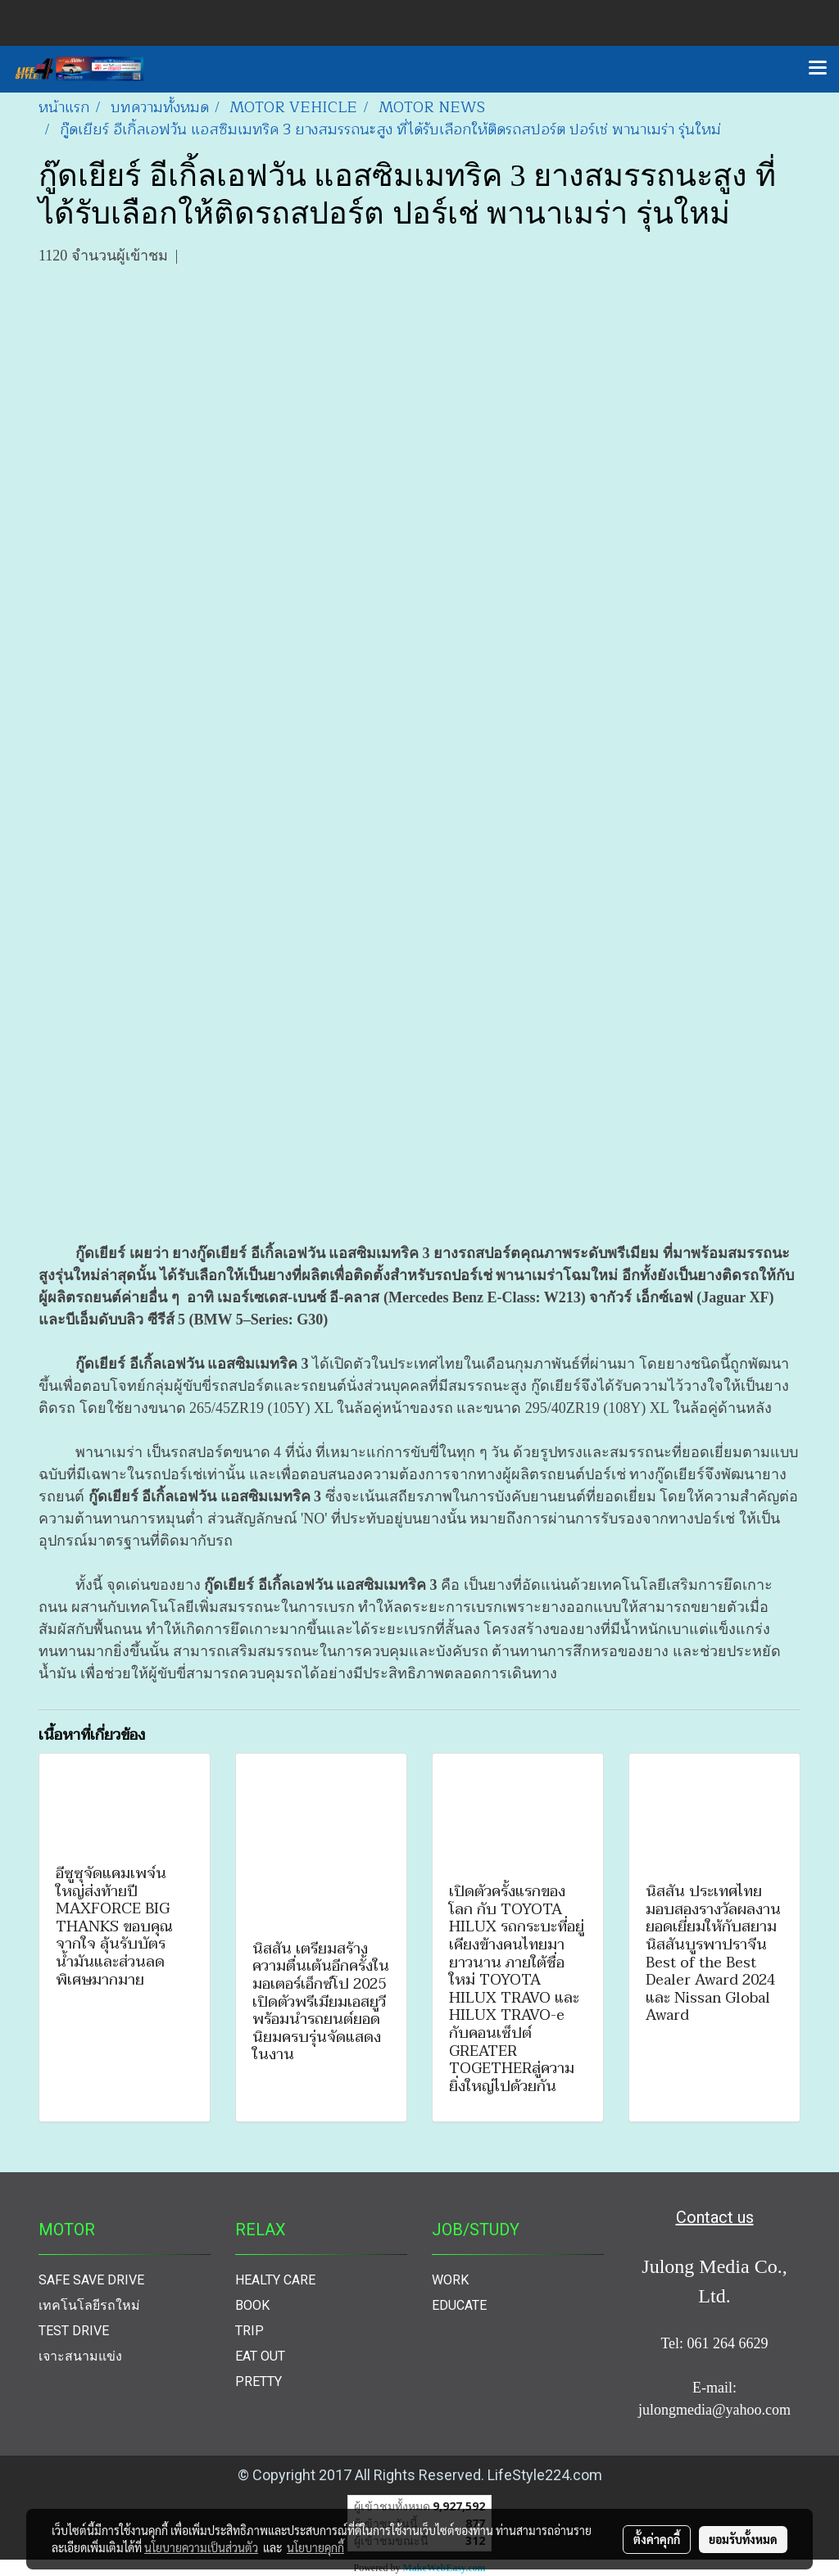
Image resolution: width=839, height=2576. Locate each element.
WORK (450, 2280)
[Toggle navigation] (818, 69)
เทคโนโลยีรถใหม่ (89, 2305)
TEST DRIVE (74, 2330)
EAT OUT (260, 2356)
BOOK (252, 2305)
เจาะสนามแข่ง (80, 2356)
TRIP (249, 2330)
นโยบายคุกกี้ (315, 2547)
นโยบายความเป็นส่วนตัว (201, 2547)
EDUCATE (459, 2305)
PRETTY (258, 2381)
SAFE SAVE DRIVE (91, 2280)
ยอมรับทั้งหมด (743, 2539)
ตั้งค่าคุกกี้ (656, 2539)
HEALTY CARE (275, 2280)
